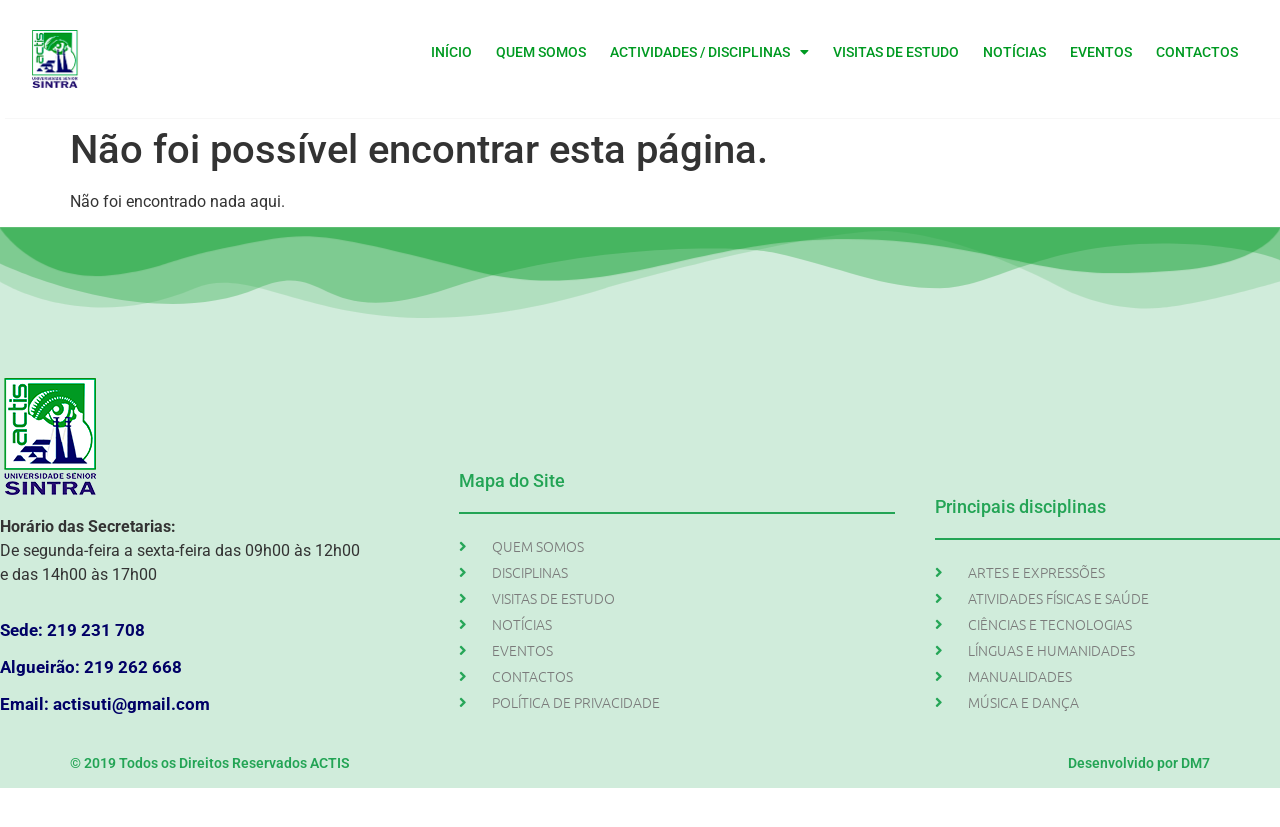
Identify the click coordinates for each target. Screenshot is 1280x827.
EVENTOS (1101, 52)
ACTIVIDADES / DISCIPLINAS (709, 52)
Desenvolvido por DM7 (1139, 763)
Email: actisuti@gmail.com (105, 704)
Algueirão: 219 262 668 (91, 667)
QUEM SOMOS (541, 52)
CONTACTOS (1197, 52)
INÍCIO (451, 52)
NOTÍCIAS (1014, 52)
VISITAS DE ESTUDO (896, 52)
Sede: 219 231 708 (72, 630)
